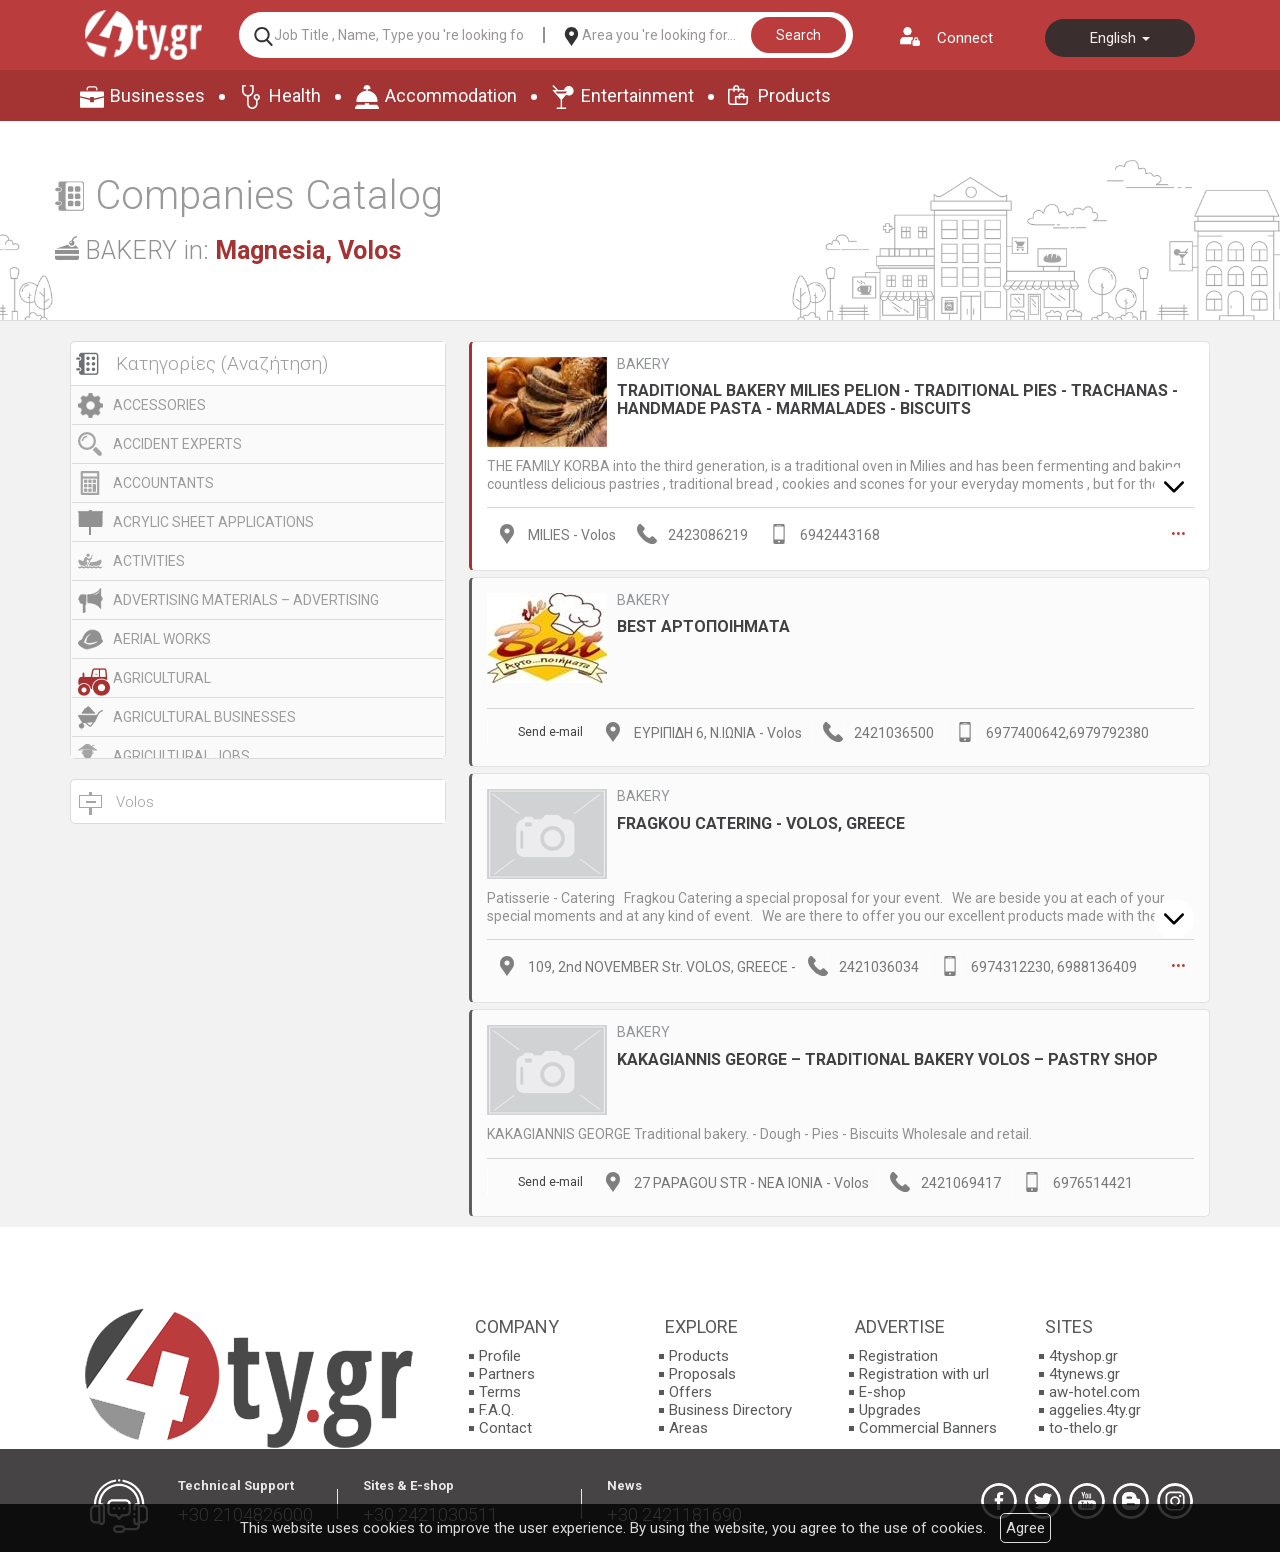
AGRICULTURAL (162, 678)
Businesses (157, 95)
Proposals (702, 1371)
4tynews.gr (1084, 1371)
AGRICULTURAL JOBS (181, 756)
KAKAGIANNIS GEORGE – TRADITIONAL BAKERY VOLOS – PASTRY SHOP (887, 1055)
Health (295, 95)
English (1120, 38)
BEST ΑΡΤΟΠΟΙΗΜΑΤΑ (703, 625)
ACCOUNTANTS (163, 483)
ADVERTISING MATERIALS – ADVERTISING (246, 600)
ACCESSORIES (159, 405)
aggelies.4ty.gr (1095, 1407)
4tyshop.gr (1083, 1353)
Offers (690, 1389)
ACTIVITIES (149, 561)
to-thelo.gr (1083, 1425)
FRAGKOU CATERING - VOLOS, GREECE (761, 820)
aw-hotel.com (1094, 1389)
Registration (898, 1353)
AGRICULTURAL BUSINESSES (204, 717)
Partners (507, 1371)
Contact (505, 1425)
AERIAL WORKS (162, 639)
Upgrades (890, 1407)
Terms (500, 1389)
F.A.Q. (496, 1407)
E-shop (882, 1389)
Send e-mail (550, 731)
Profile (500, 1353)
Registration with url (924, 1371)
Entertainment (637, 95)
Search (798, 35)
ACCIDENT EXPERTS (177, 444)
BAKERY (643, 364)
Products (794, 95)
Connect (965, 38)
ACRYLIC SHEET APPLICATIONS (213, 522)
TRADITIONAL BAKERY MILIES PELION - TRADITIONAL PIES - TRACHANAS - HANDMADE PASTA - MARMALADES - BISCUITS (897, 399)
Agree (1025, 1528)
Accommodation (451, 95)
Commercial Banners (928, 1425)
